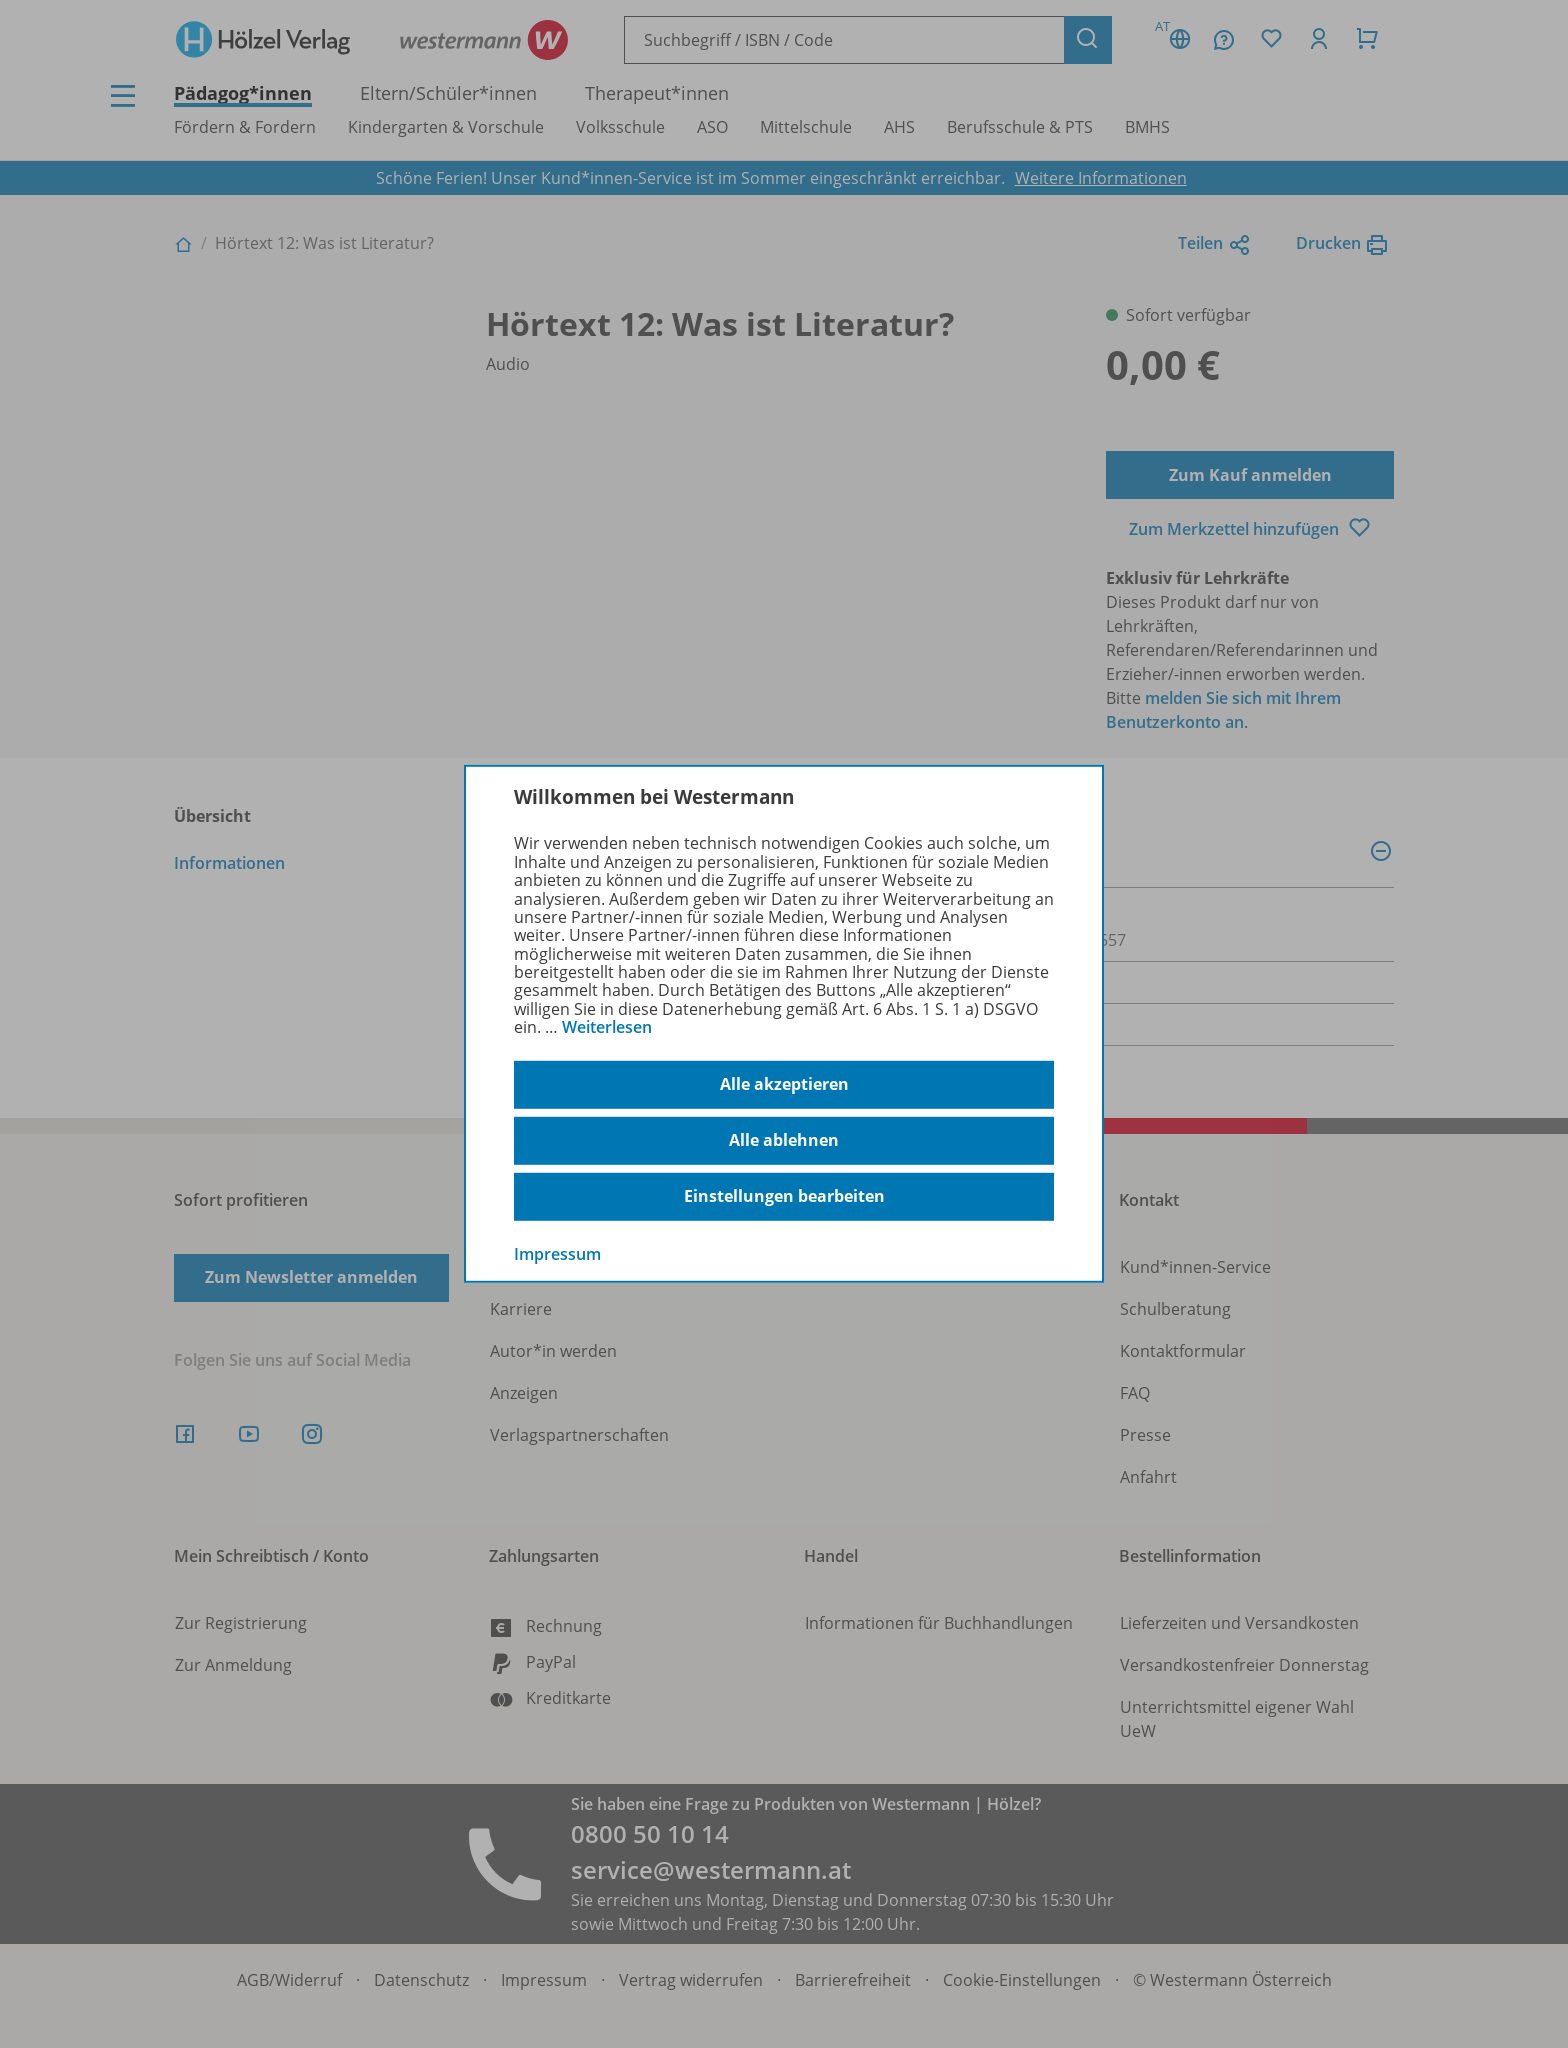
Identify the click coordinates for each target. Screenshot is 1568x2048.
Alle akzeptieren (784, 1084)
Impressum (557, 1253)
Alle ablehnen (784, 1140)
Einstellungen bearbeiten (784, 1196)
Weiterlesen (607, 1027)
